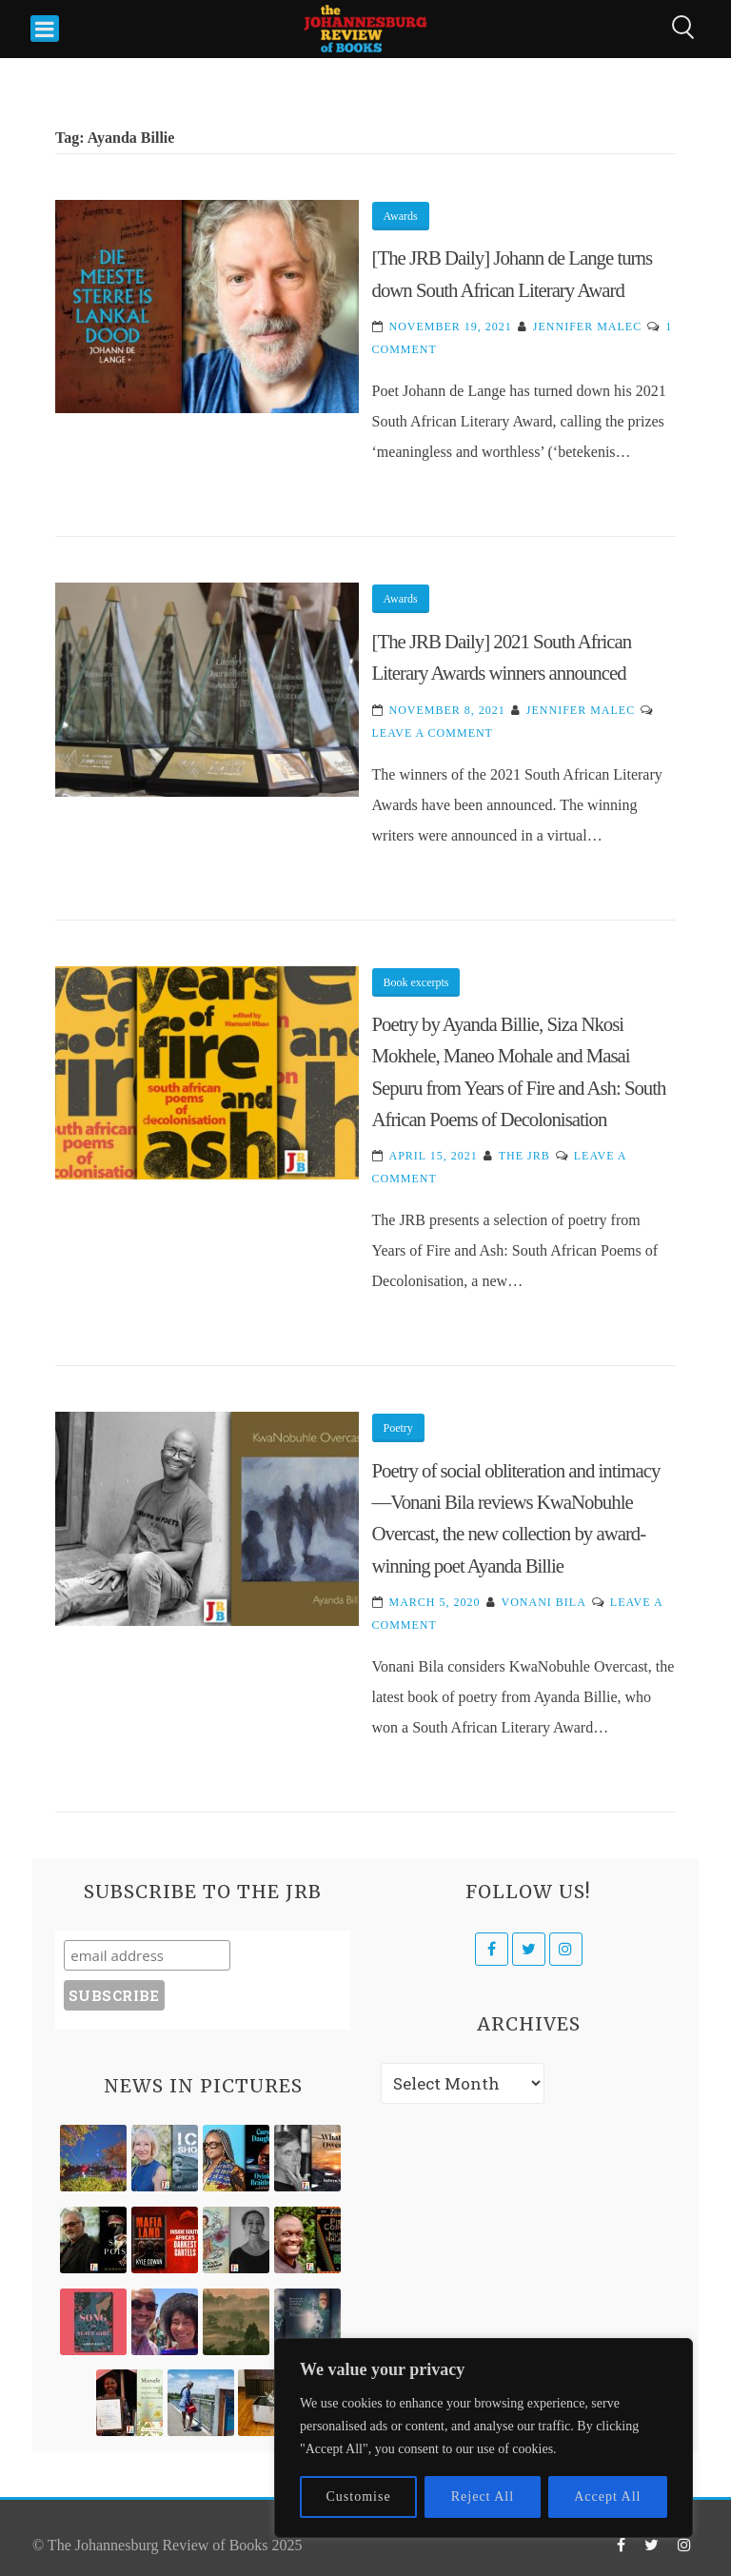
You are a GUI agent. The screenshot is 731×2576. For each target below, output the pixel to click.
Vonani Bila (544, 1602)
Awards (401, 216)
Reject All (482, 2496)
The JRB (524, 1155)
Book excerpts (416, 982)
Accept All (607, 2496)
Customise (358, 2496)
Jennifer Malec (587, 326)
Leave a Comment (432, 733)
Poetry (398, 1428)
